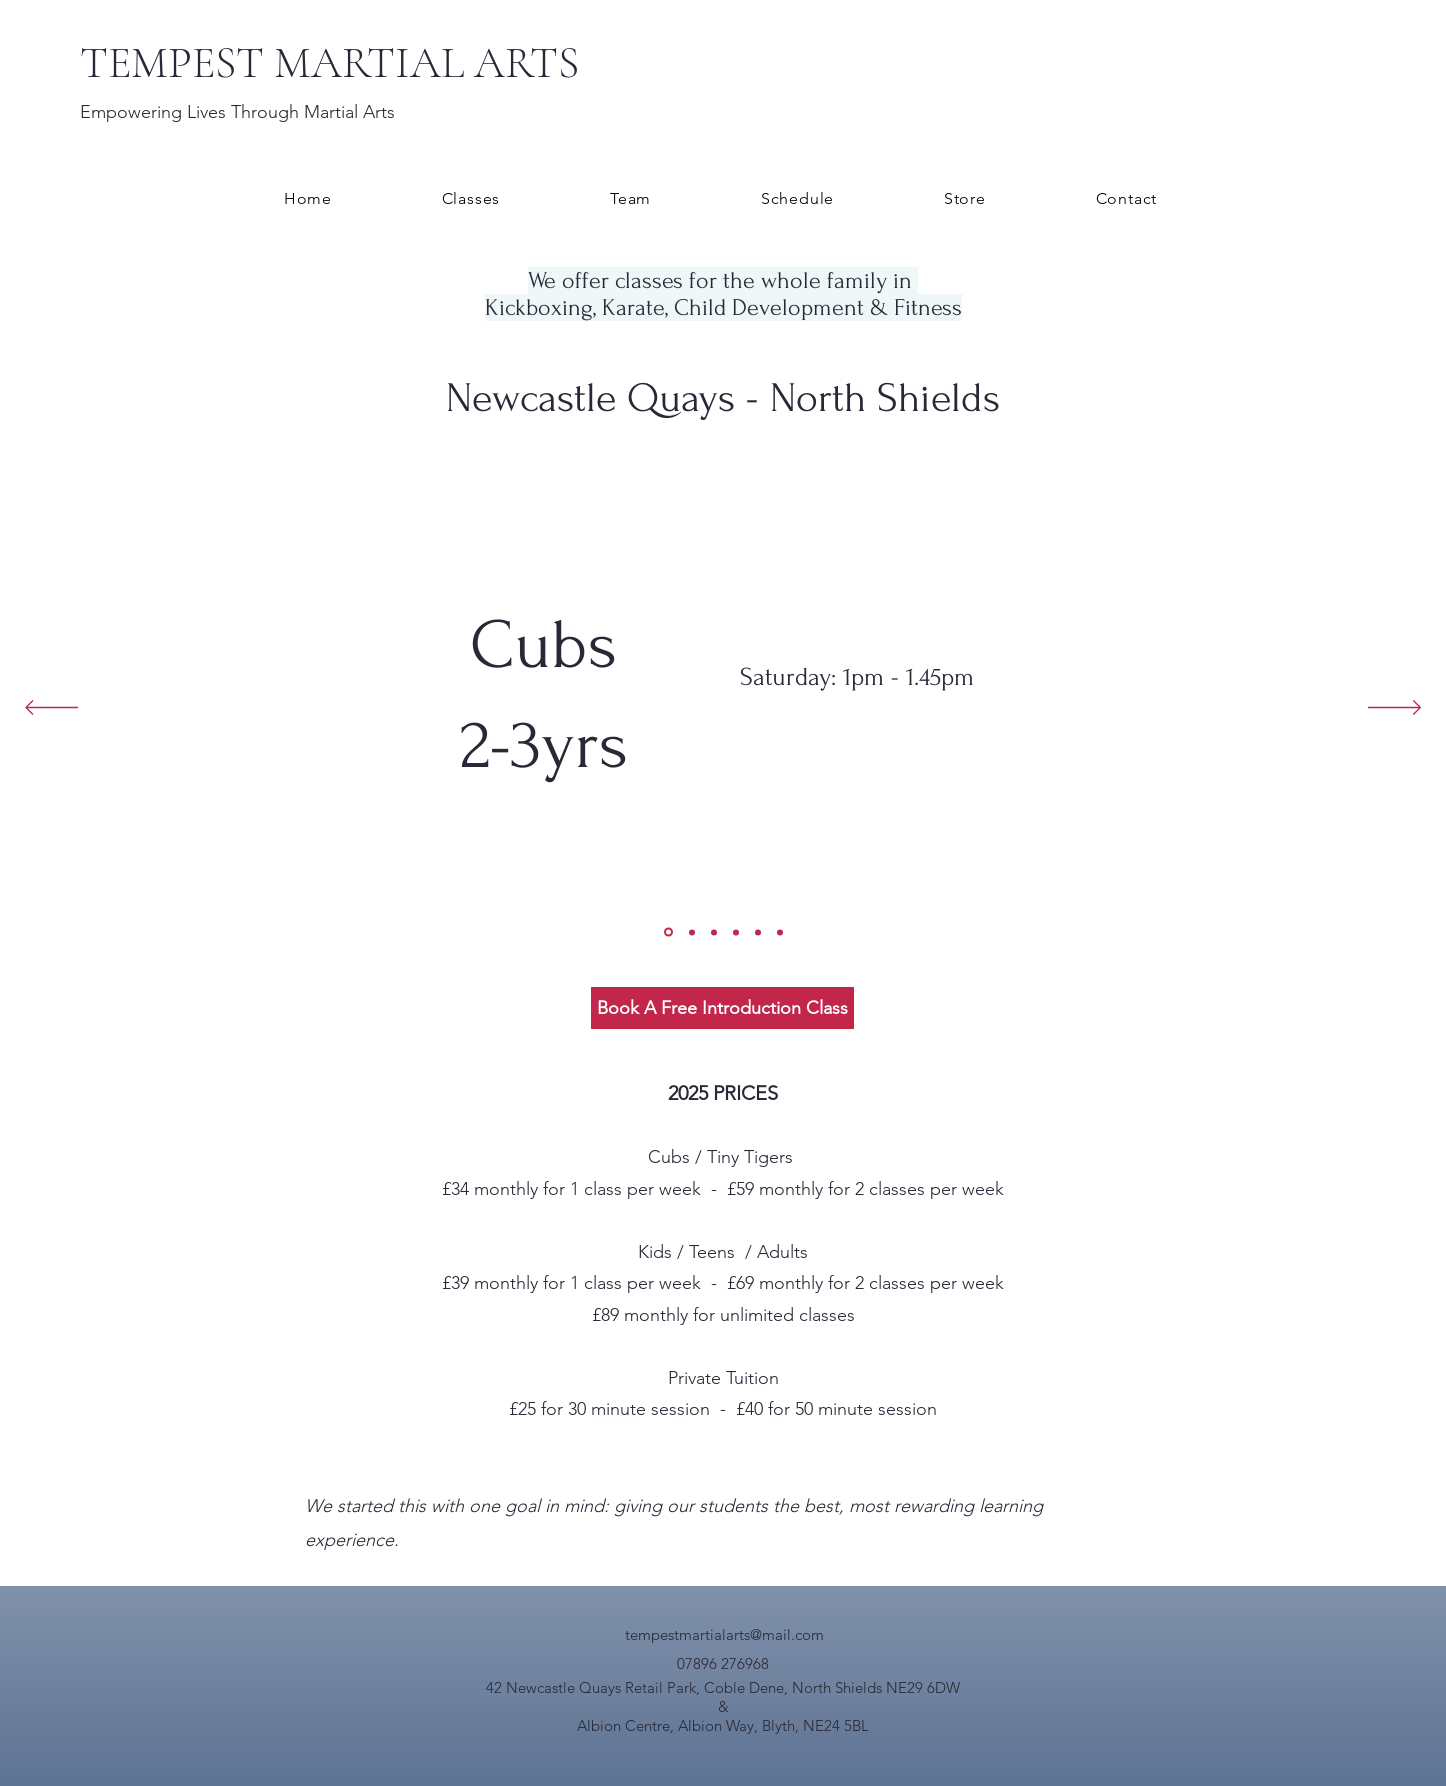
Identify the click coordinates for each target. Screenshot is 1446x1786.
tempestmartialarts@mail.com (724, 1634)
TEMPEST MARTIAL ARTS (329, 63)
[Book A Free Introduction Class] (722, 1008)
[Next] (1394, 709)
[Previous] (51, 709)
